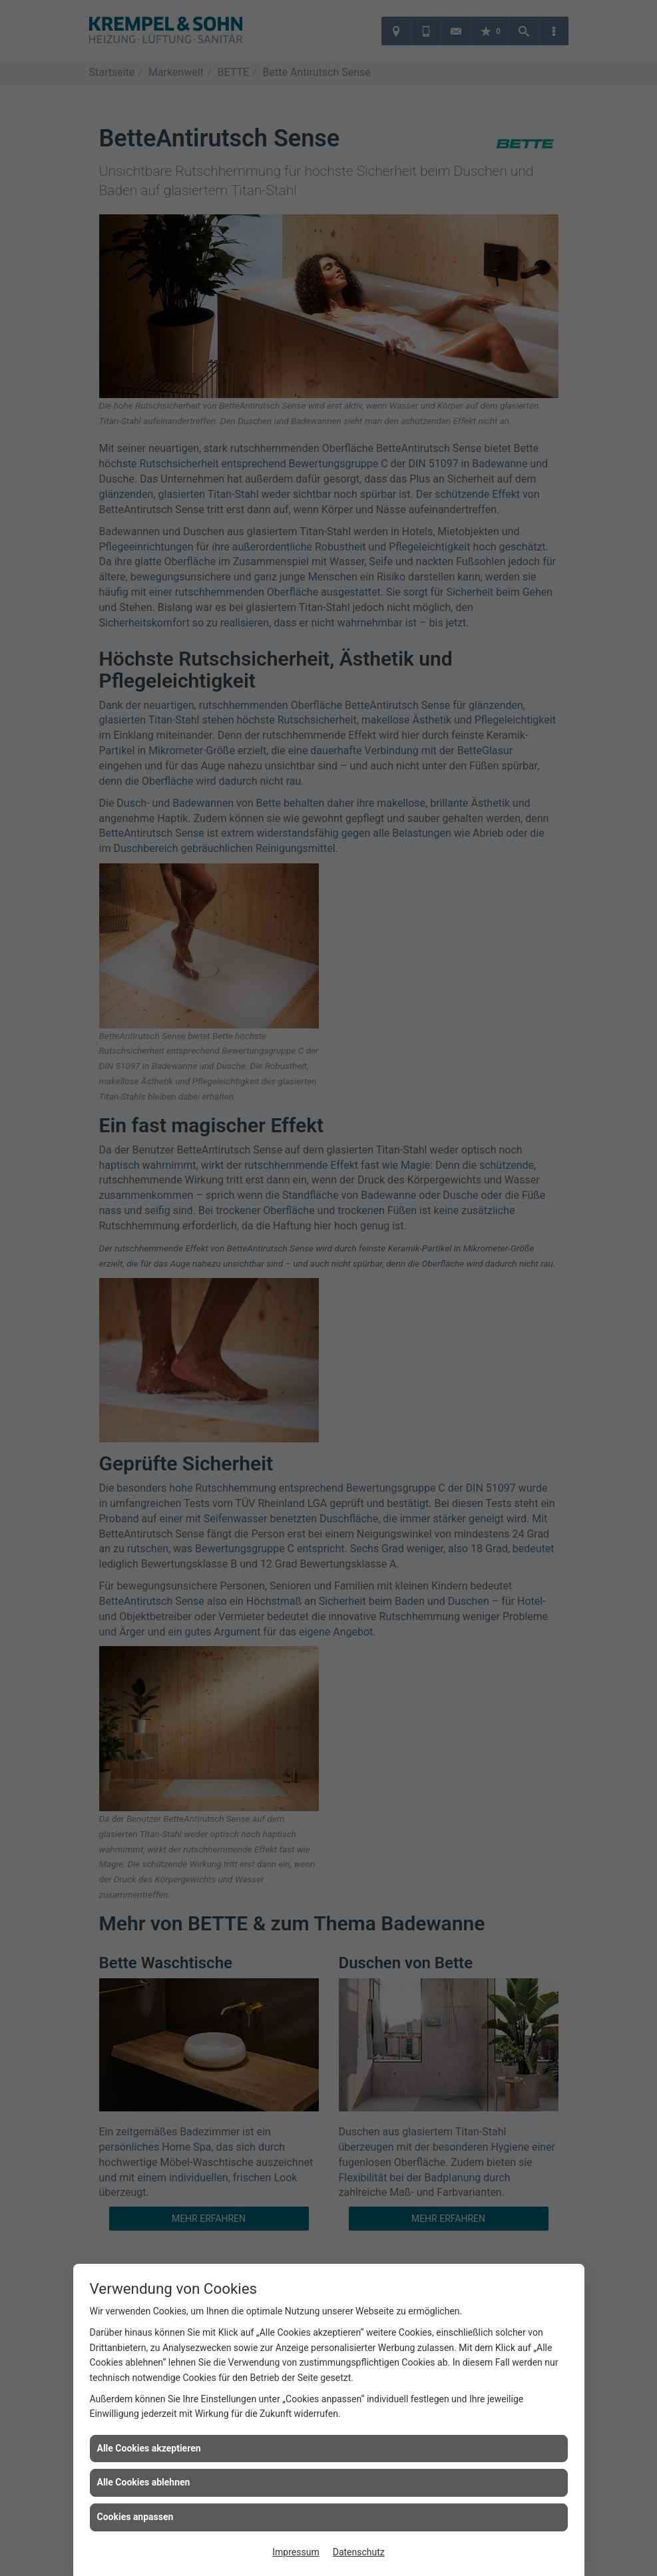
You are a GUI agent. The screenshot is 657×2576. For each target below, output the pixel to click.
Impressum (295, 2552)
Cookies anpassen (135, 2516)
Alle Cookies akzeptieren (149, 2448)
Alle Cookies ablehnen (143, 2482)
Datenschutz (359, 2552)
